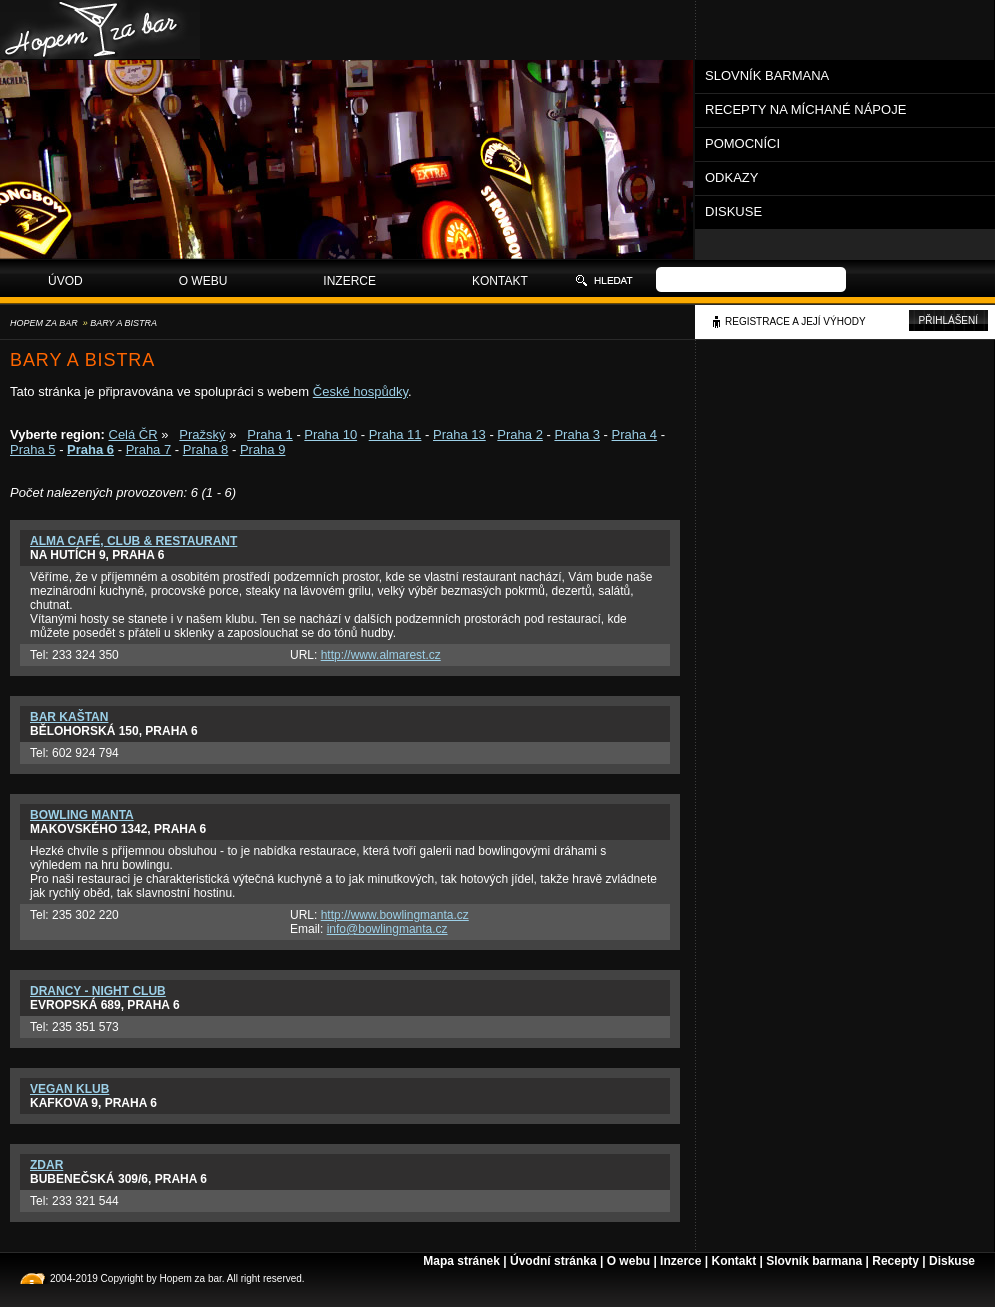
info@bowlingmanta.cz (387, 929)
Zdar (46, 1165)
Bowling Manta (82, 815)
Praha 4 (635, 434)
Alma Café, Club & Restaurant (133, 541)
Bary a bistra (123, 323)
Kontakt (500, 281)
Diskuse (733, 211)
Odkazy (731, 177)
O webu (203, 281)
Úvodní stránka (553, 1261)
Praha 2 (520, 434)
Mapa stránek (461, 1261)
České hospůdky (360, 391)
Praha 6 (90, 449)
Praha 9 (263, 449)
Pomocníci (742, 143)
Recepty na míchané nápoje (805, 109)
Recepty (895, 1261)
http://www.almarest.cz (381, 655)
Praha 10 (330, 434)
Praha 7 (149, 449)
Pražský (202, 434)
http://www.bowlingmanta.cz (395, 915)
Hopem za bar (44, 323)
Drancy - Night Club (98, 991)
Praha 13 (459, 434)
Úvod (65, 281)
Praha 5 (33, 449)
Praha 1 (270, 434)
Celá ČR (133, 434)
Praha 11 (395, 434)
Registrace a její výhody (795, 321)
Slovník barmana (767, 75)
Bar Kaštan (69, 717)
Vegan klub (69, 1089)
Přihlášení (948, 320)
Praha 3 (577, 434)
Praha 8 (206, 449)
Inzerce (349, 281)
